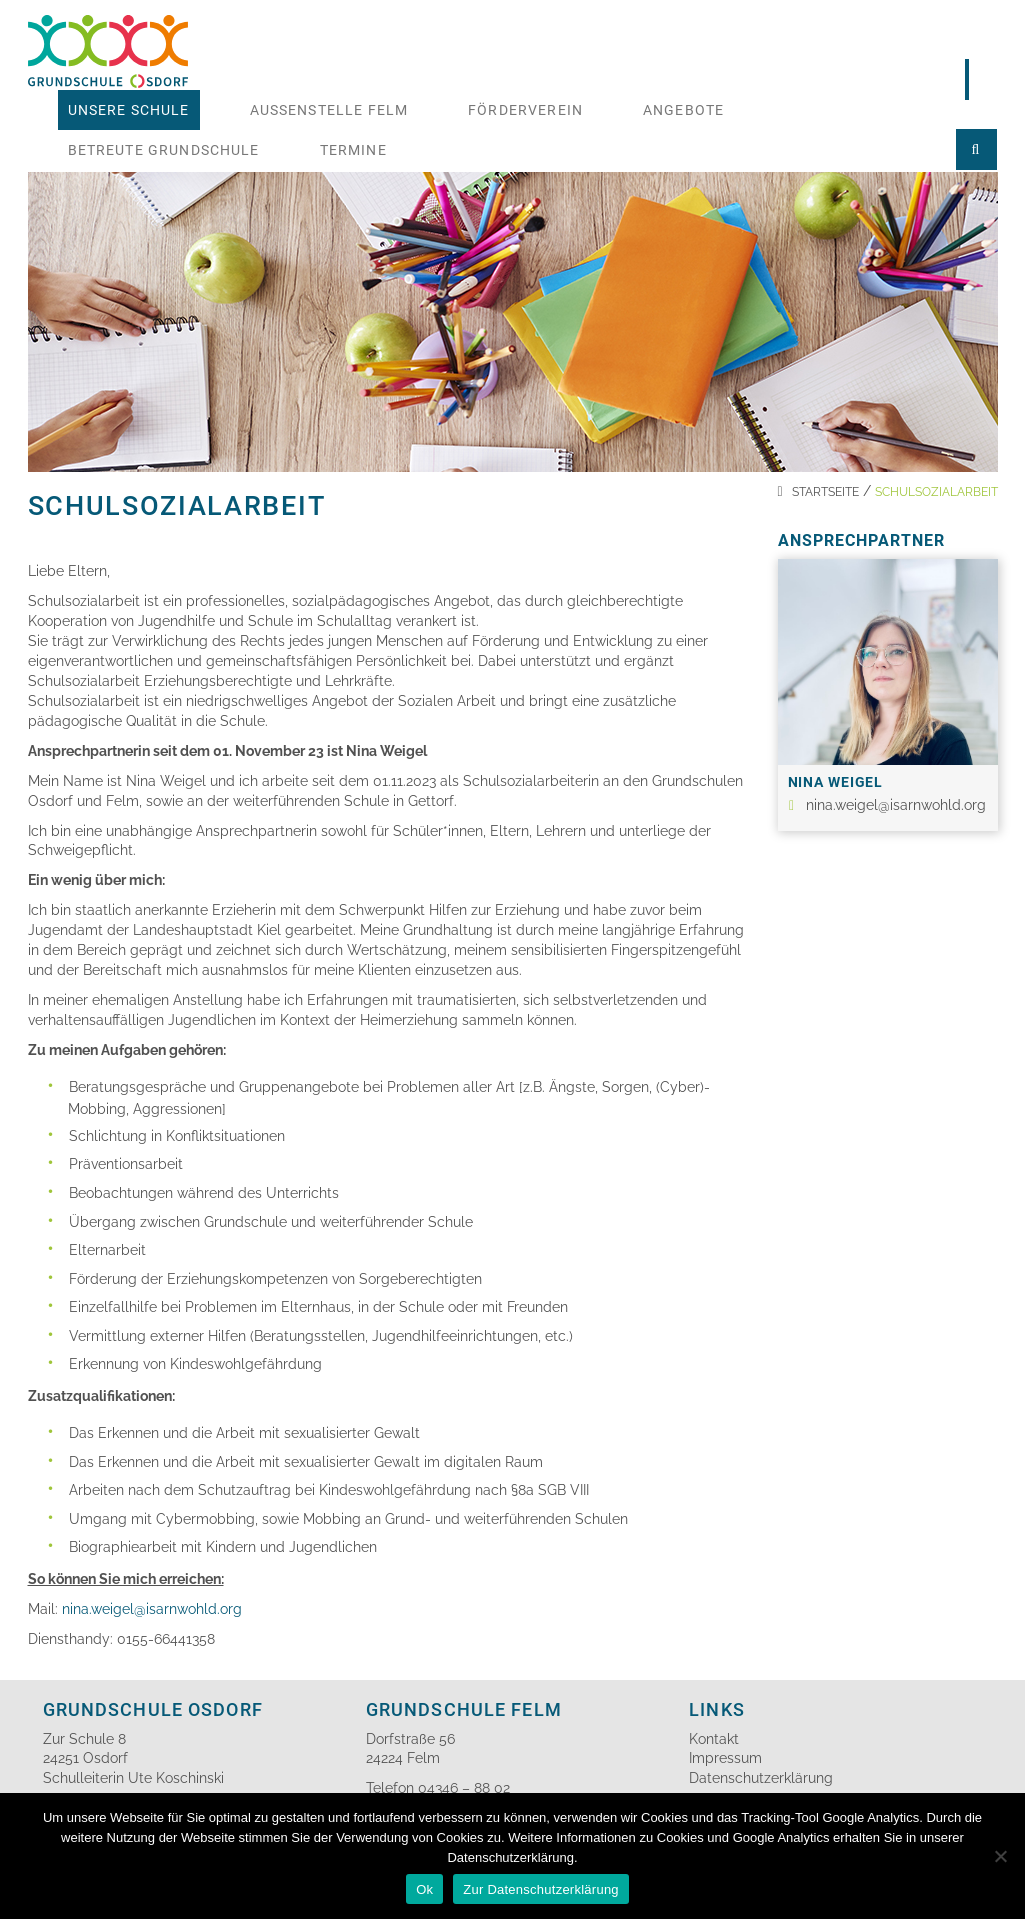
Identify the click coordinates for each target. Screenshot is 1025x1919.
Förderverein (525, 110)
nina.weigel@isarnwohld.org (152, 1609)
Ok (424, 1889)
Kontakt (714, 1739)
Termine (353, 150)
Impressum (725, 1758)
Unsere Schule (129, 110)
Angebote (683, 110)
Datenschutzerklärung (761, 1778)
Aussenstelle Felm (329, 110)
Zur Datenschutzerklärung (541, 1889)
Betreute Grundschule (164, 150)
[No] (1000, 1856)
